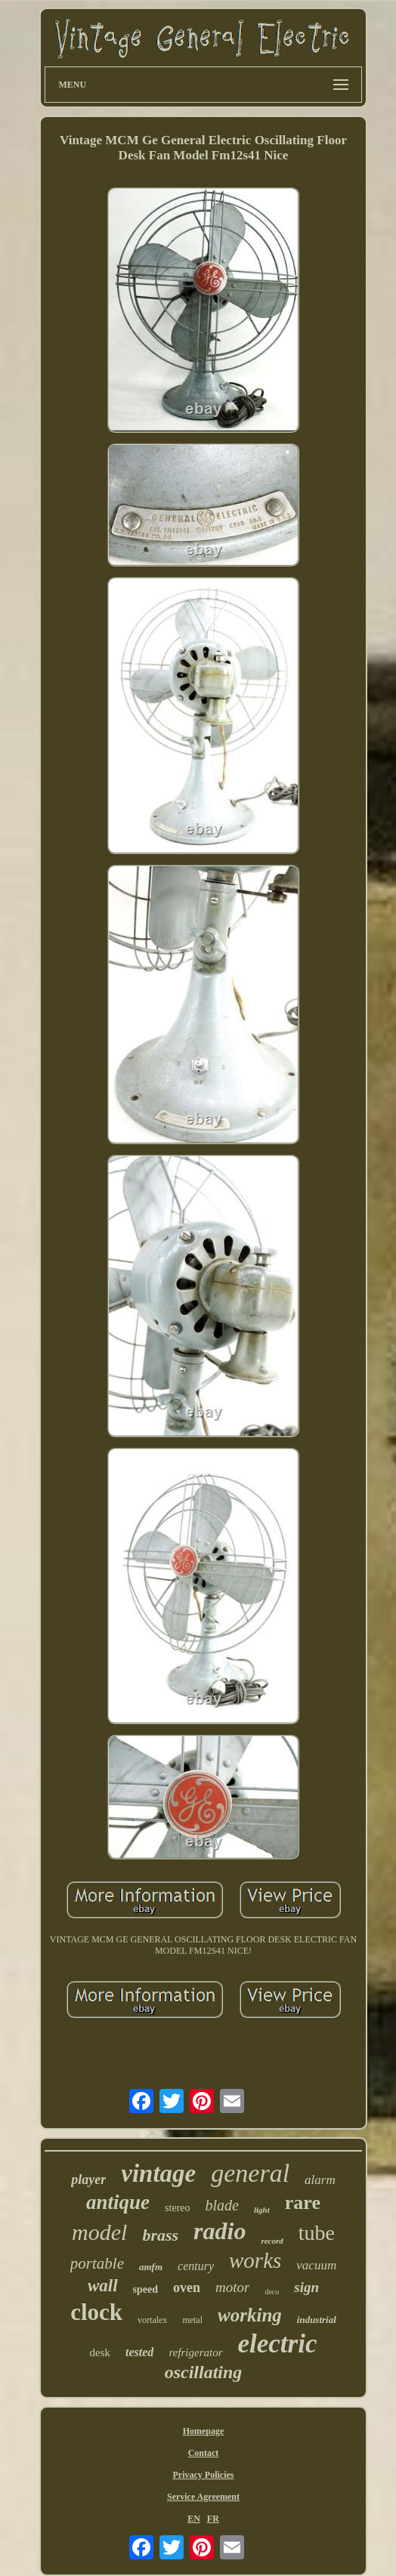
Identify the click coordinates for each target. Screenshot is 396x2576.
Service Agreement (203, 2496)
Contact (203, 2453)
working (250, 2315)
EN (193, 2518)
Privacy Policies (203, 2475)
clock (96, 2312)
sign (306, 2287)
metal (192, 2320)
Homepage (203, 2431)
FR (213, 2518)
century (196, 2266)
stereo (177, 2208)
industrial (316, 2319)
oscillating (204, 2372)
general (250, 2173)
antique (118, 2202)
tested (139, 2352)
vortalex (152, 2320)
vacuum (316, 2265)
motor (232, 2287)
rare (302, 2203)
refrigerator (195, 2352)
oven (186, 2287)
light (262, 2209)
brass (160, 2235)
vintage (158, 2173)
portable (97, 2263)
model (99, 2232)
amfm (150, 2266)
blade (222, 2205)
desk (100, 2352)
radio (219, 2230)
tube (317, 2232)
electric (277, 2344)
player (88, 2179)
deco (272, 2292)
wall (103, 2285)
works (255, 2260)
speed (145, 2289)
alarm (320, 2180)
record (272, 2240)
